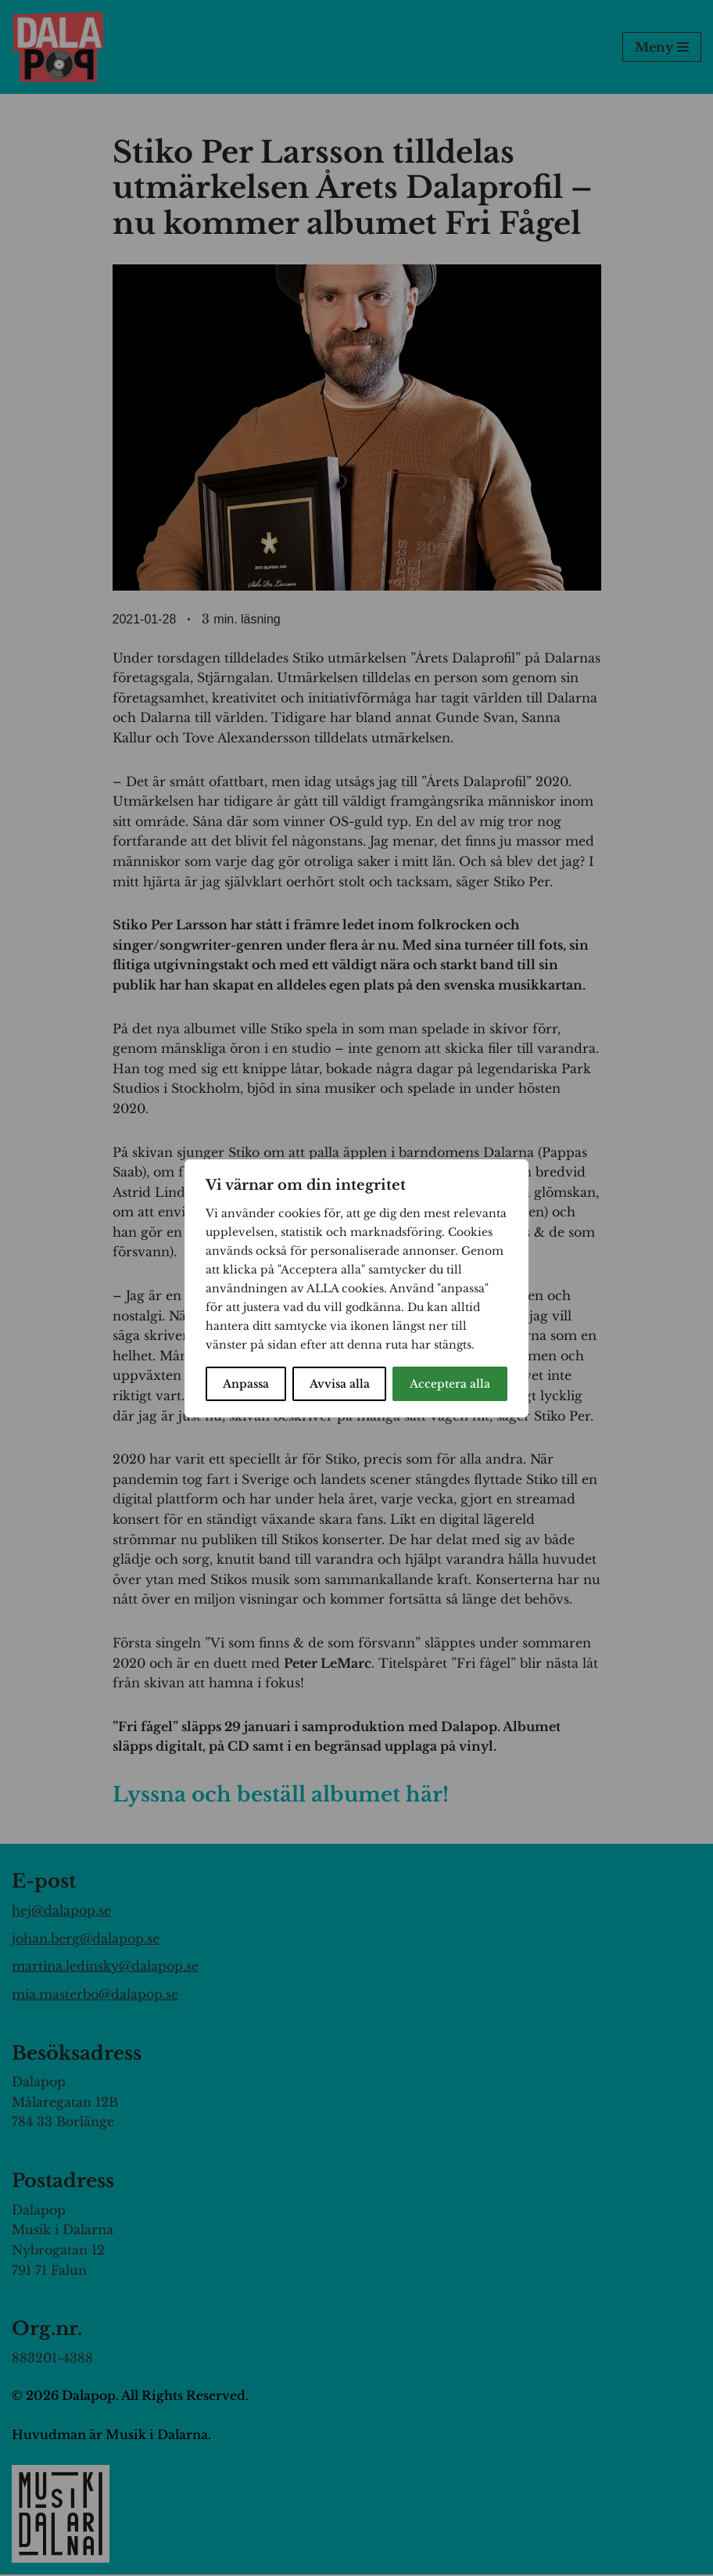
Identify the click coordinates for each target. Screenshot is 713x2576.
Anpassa (246, 1384)
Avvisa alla (340, 1384)
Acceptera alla (450, 1384)
